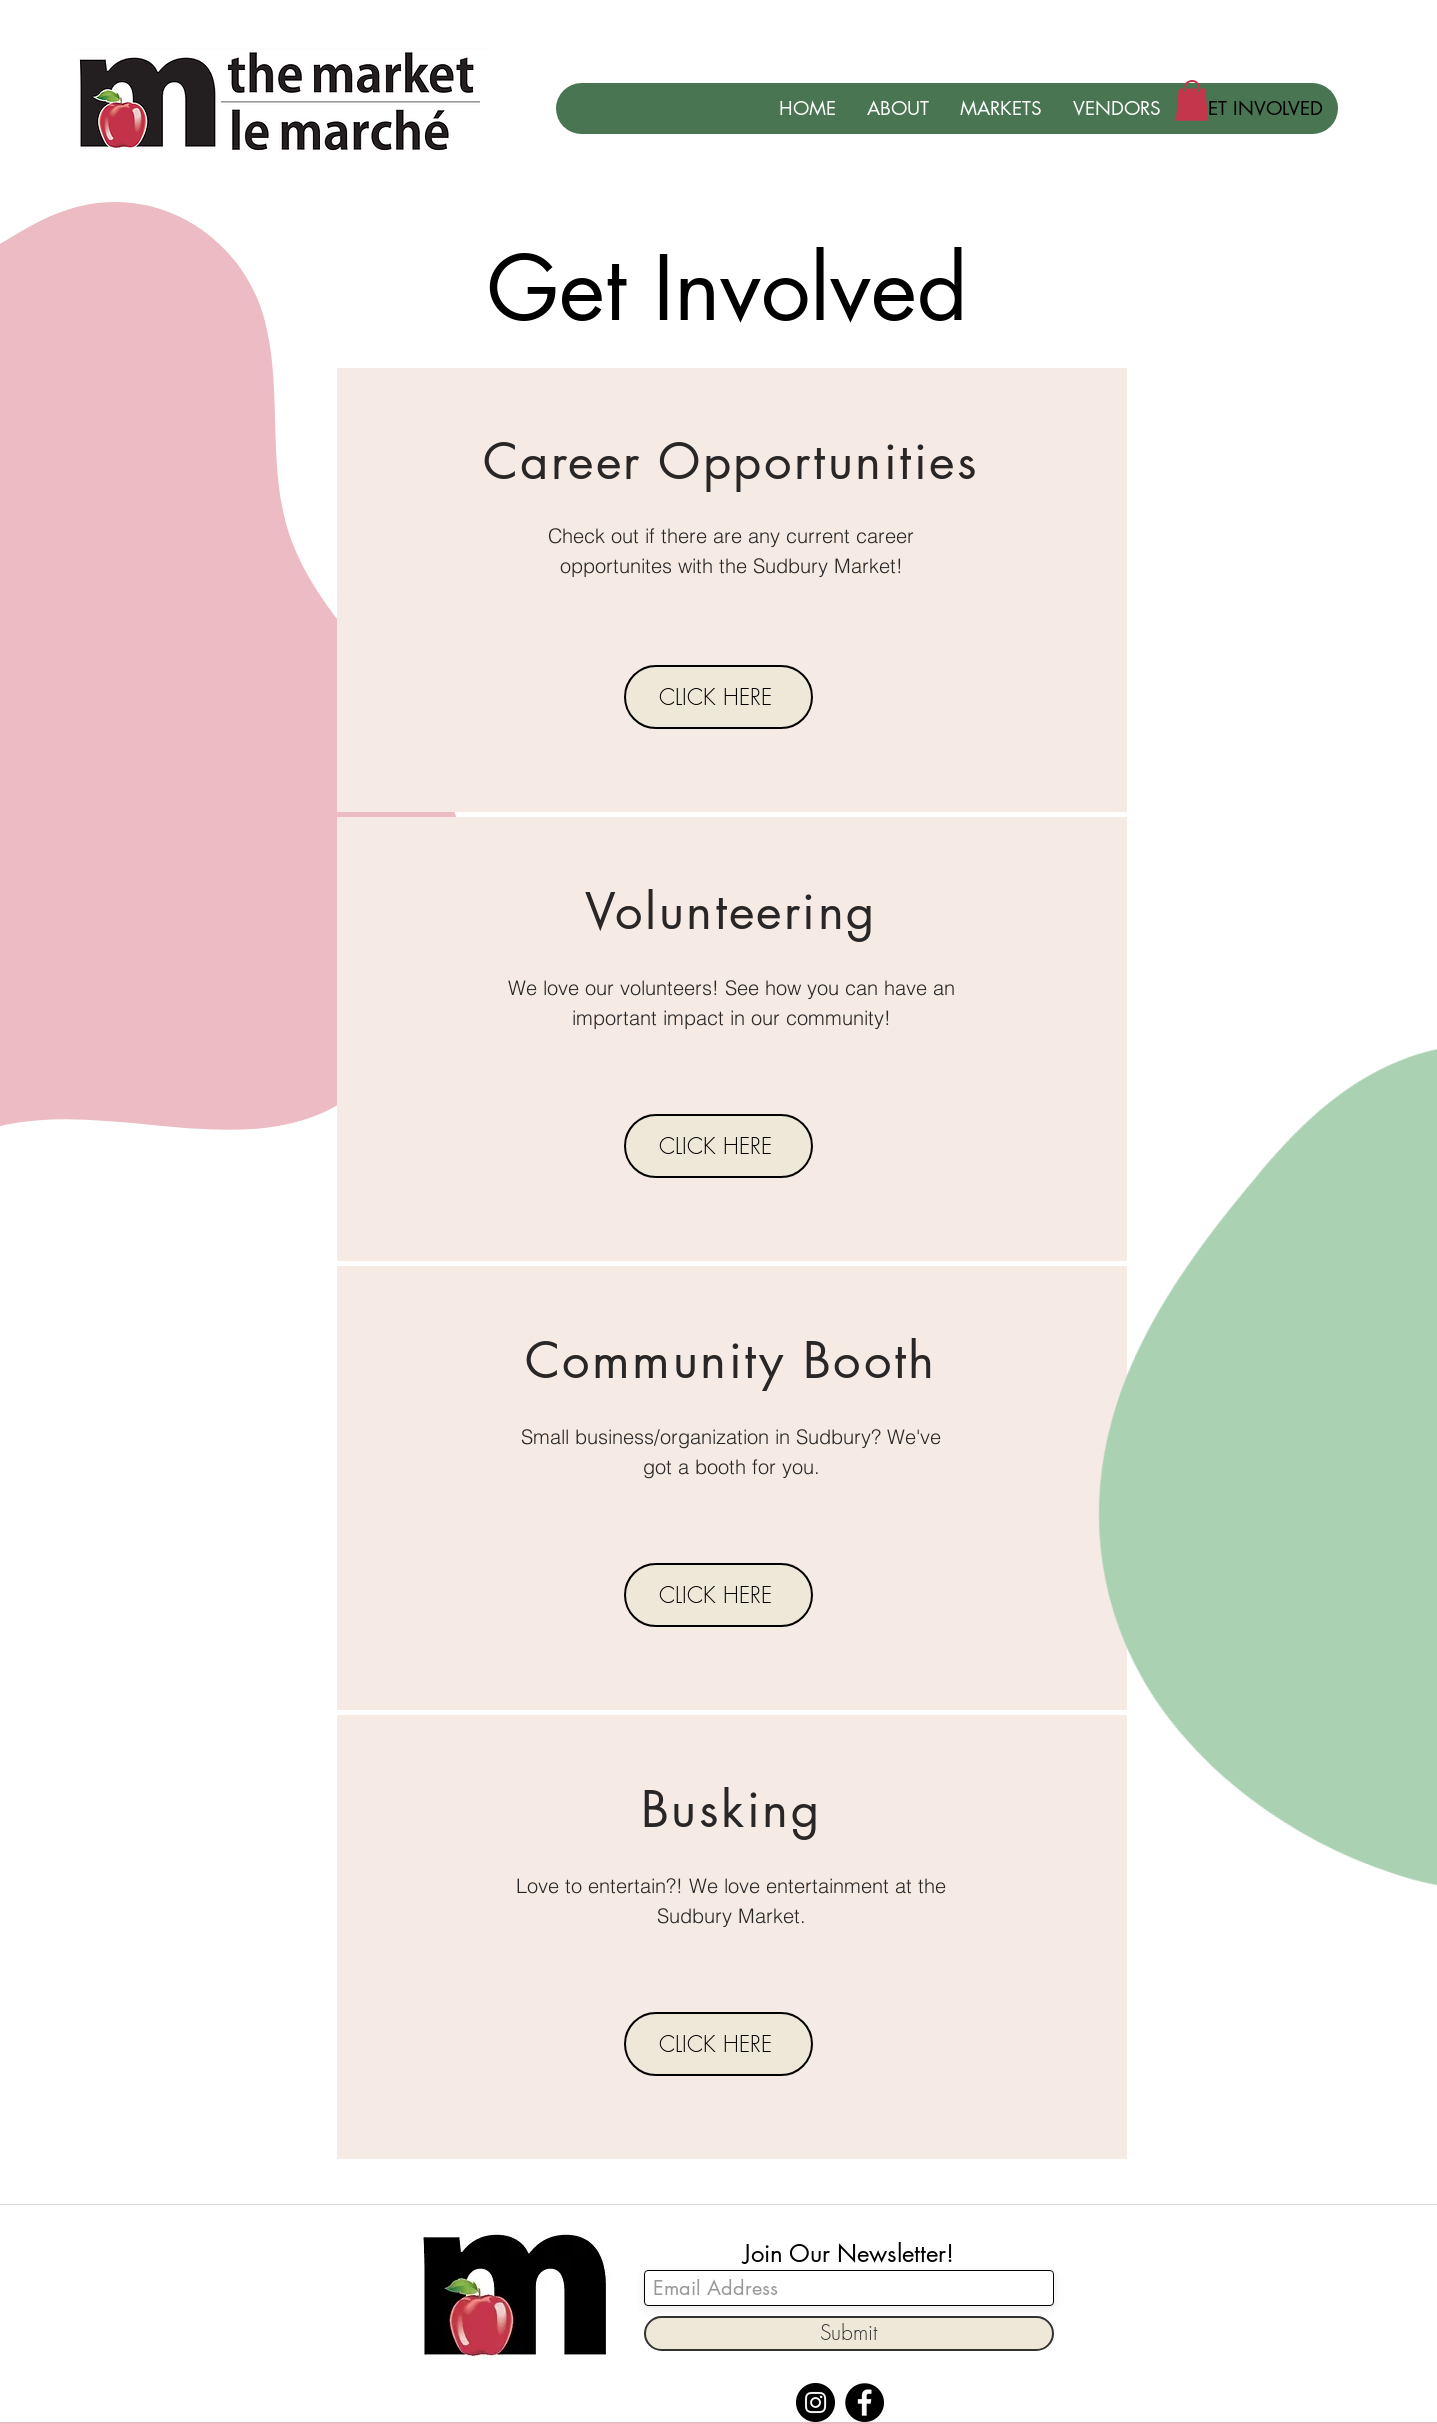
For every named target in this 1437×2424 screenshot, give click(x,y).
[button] (1192, 100)
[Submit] (849, 2333)
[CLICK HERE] (718, 697)
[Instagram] (815, 2402)
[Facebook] (864, 2402)
